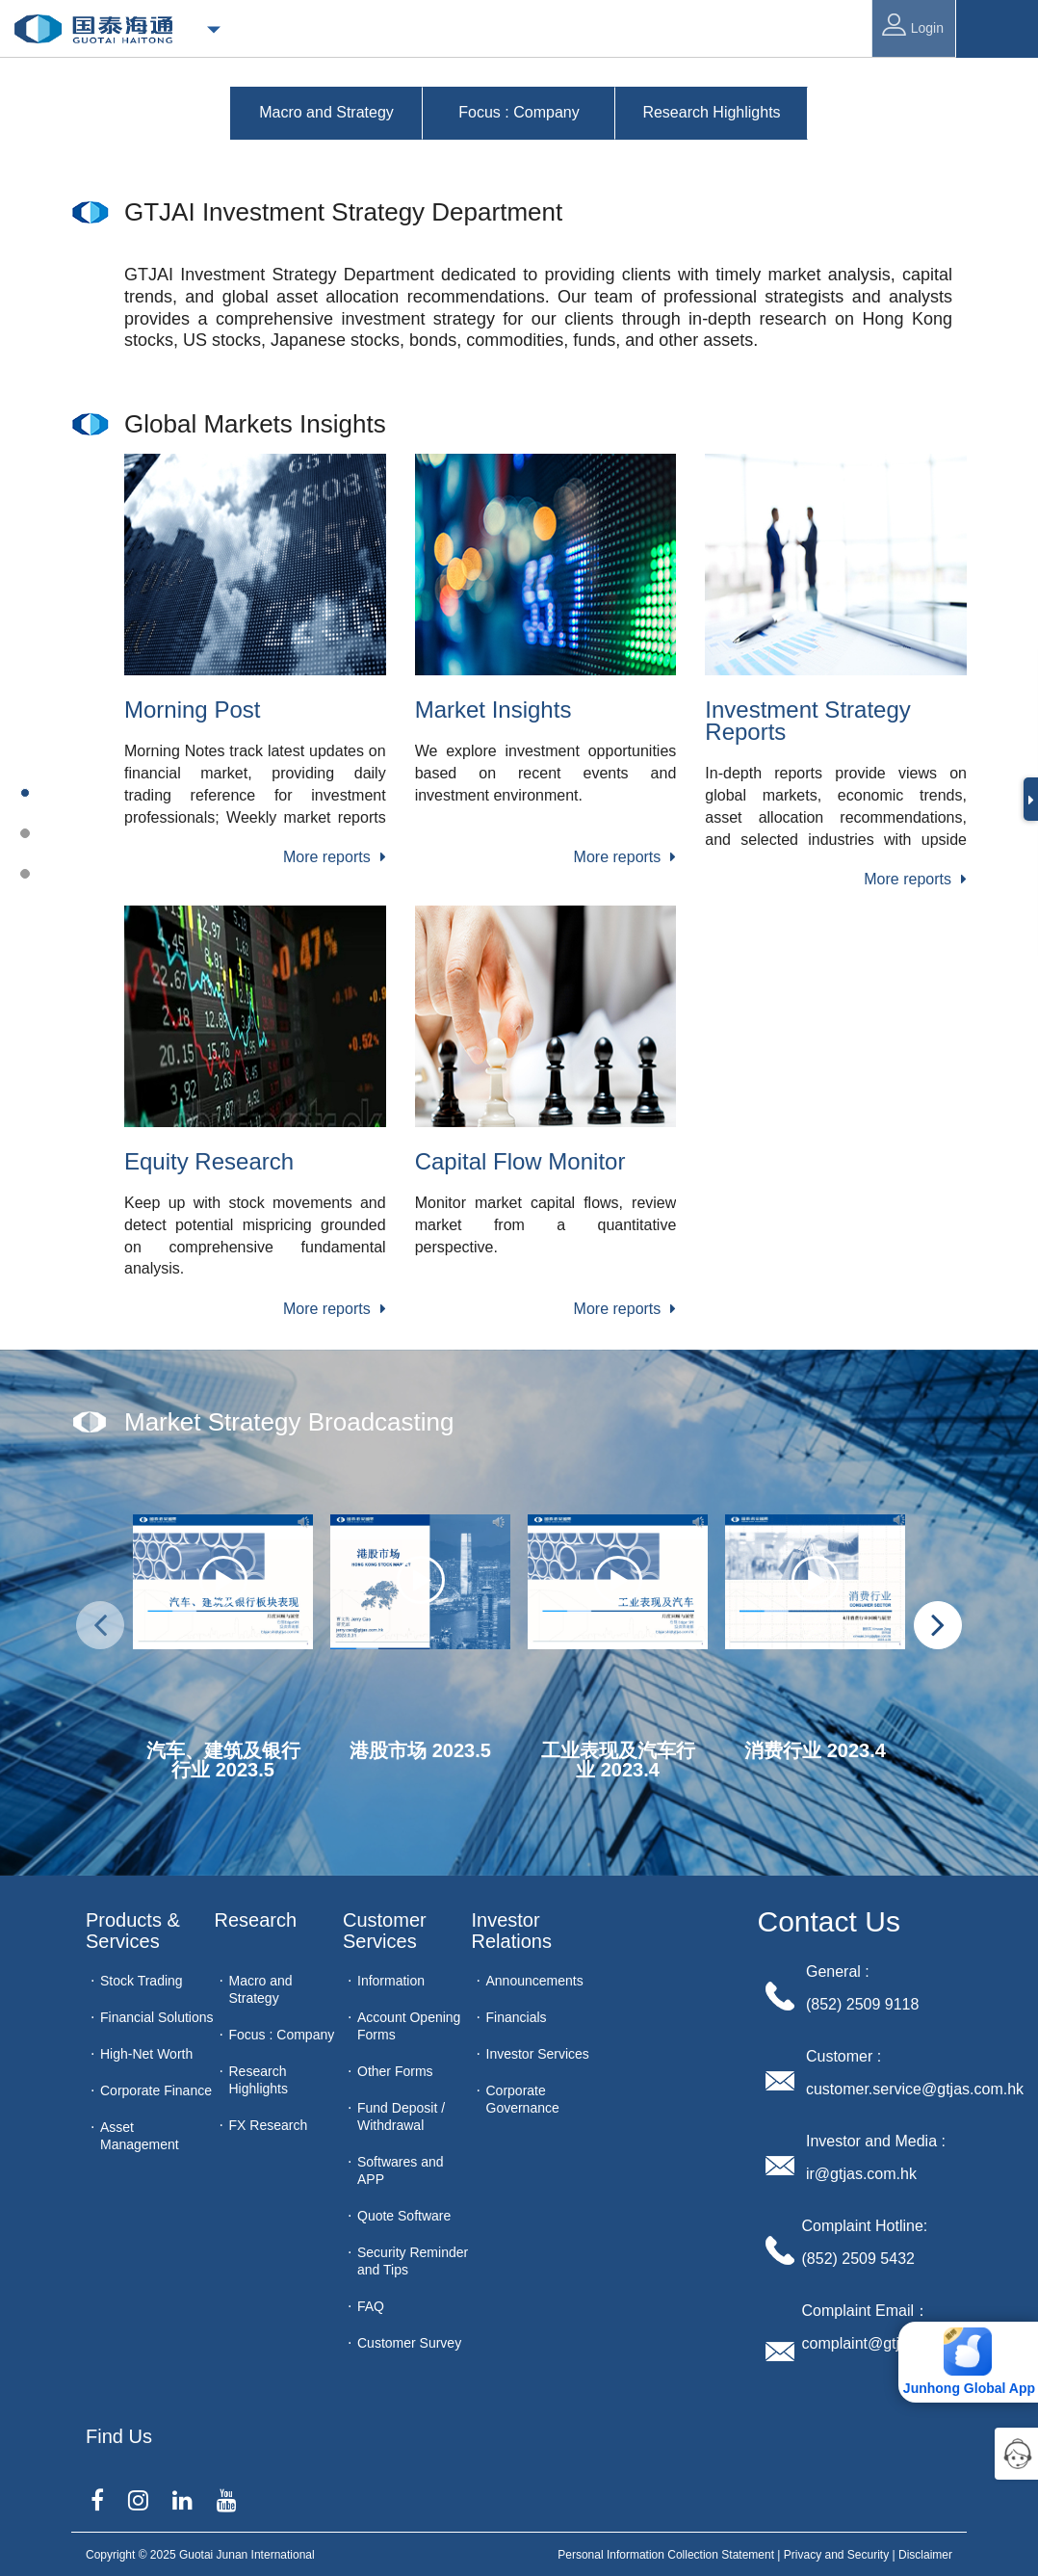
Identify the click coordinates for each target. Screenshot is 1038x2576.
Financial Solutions (157, 2017)
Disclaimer (925, 2555)
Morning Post (192, 710)
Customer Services (387, 1930)
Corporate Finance (156, 2090)
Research (256, 1920)
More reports (334, 857)
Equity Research (209, 1161)
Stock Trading (141, 1980)
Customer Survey (409, 2343)
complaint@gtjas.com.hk (886, 2343)
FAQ (370, 2306)
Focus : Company (282, 2034)
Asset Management (139, 2135)
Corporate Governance (522, 2099)
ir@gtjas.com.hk (861, 2174)
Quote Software (404, 2215)
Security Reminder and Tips (412, 2261)
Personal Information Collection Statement (666, 2555)
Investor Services (537, 2054)
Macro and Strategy (261, 1989)
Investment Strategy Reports (807, 721)
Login (913, 25)
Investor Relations (512, 1930)
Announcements (535, 1980)
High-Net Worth (146, 2054)
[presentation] (100, 1625)
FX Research (268, 2125)
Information (391, 1980)
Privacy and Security (836, 2555)
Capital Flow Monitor (520, 1161)
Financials (516, 2017)
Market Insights (493, 710)
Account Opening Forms (408, 2026)
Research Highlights (258, 2079)
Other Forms (395, 2071)
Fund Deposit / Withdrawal (401, 2116)
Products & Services (135, 1930)
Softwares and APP (400, 2170)
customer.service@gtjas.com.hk (915, 2089)
